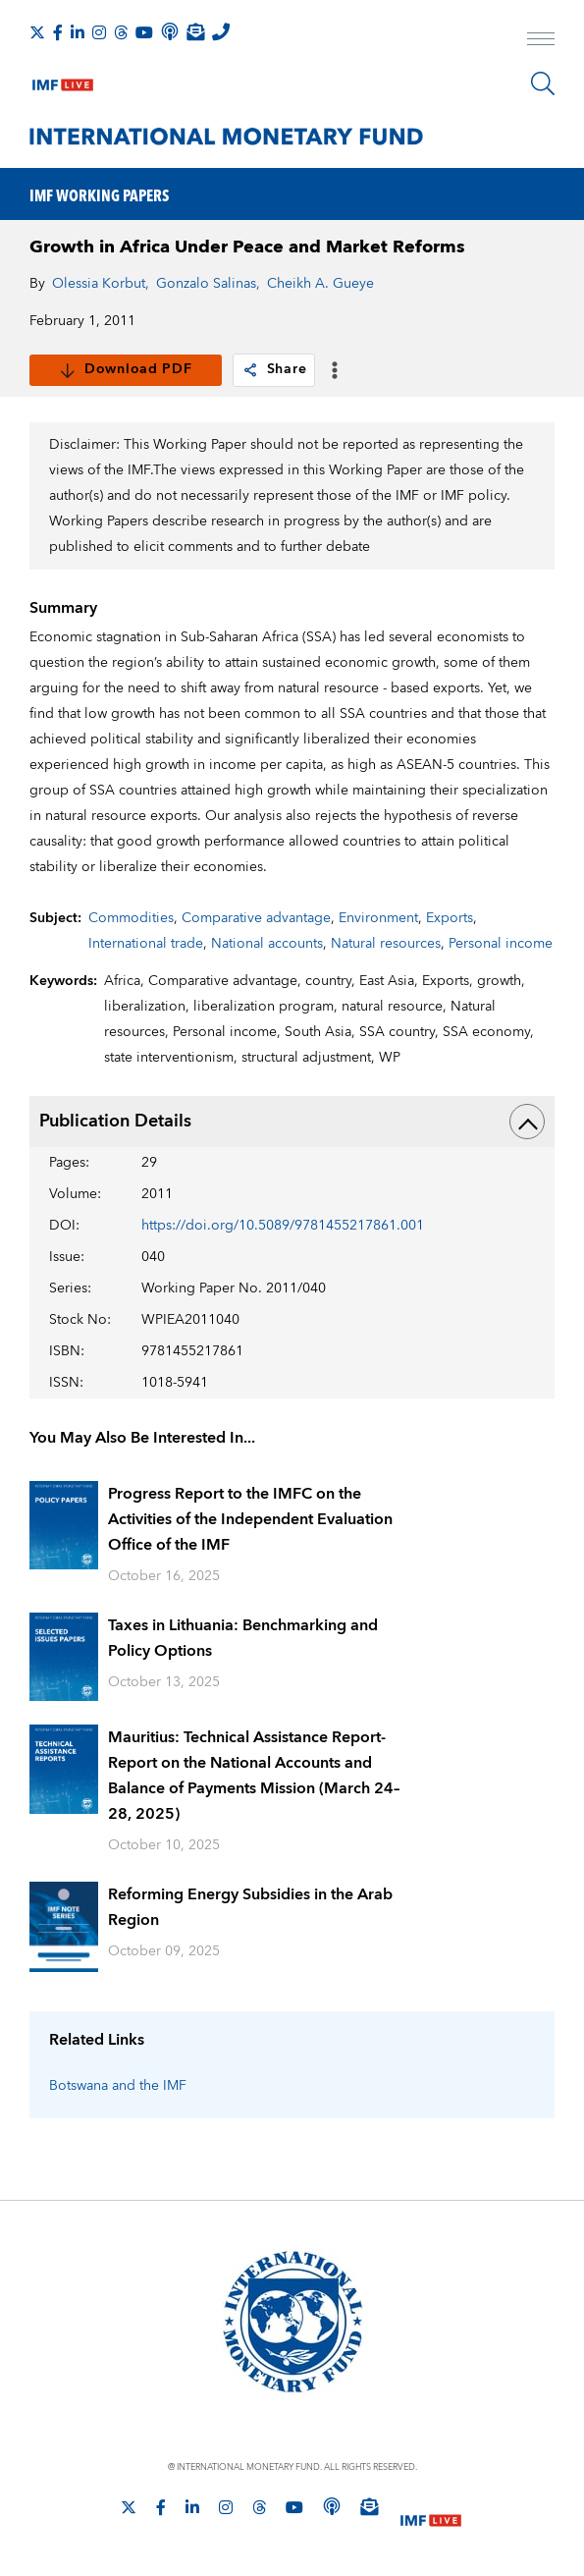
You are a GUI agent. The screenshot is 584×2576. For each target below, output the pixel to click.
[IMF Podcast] (170, 31)
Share (274, 369)
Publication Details (291, 1121)
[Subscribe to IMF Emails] (195, 31)
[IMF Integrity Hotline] (221, 31)
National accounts (267, 944)
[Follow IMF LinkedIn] (77, 32)
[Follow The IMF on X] (37, 32)
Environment (378, 918)
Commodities (131, 918)
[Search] (543, 83)
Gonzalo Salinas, (208, 284)
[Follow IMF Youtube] (144, 32)
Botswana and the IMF (117, 2086)
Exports (449, 918)
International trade (145, 944)
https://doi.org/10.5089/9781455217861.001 (282, 1225)
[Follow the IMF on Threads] (121, 32)
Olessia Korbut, (100, 284)
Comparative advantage (256, 918)
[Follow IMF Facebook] (58, 32)
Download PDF (125, 369)
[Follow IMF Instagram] (99, 32)
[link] (250, 370)
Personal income (501, 944)
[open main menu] (541, 41)
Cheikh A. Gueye (320, 284)
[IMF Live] (62, 80)
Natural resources (386, 944)
